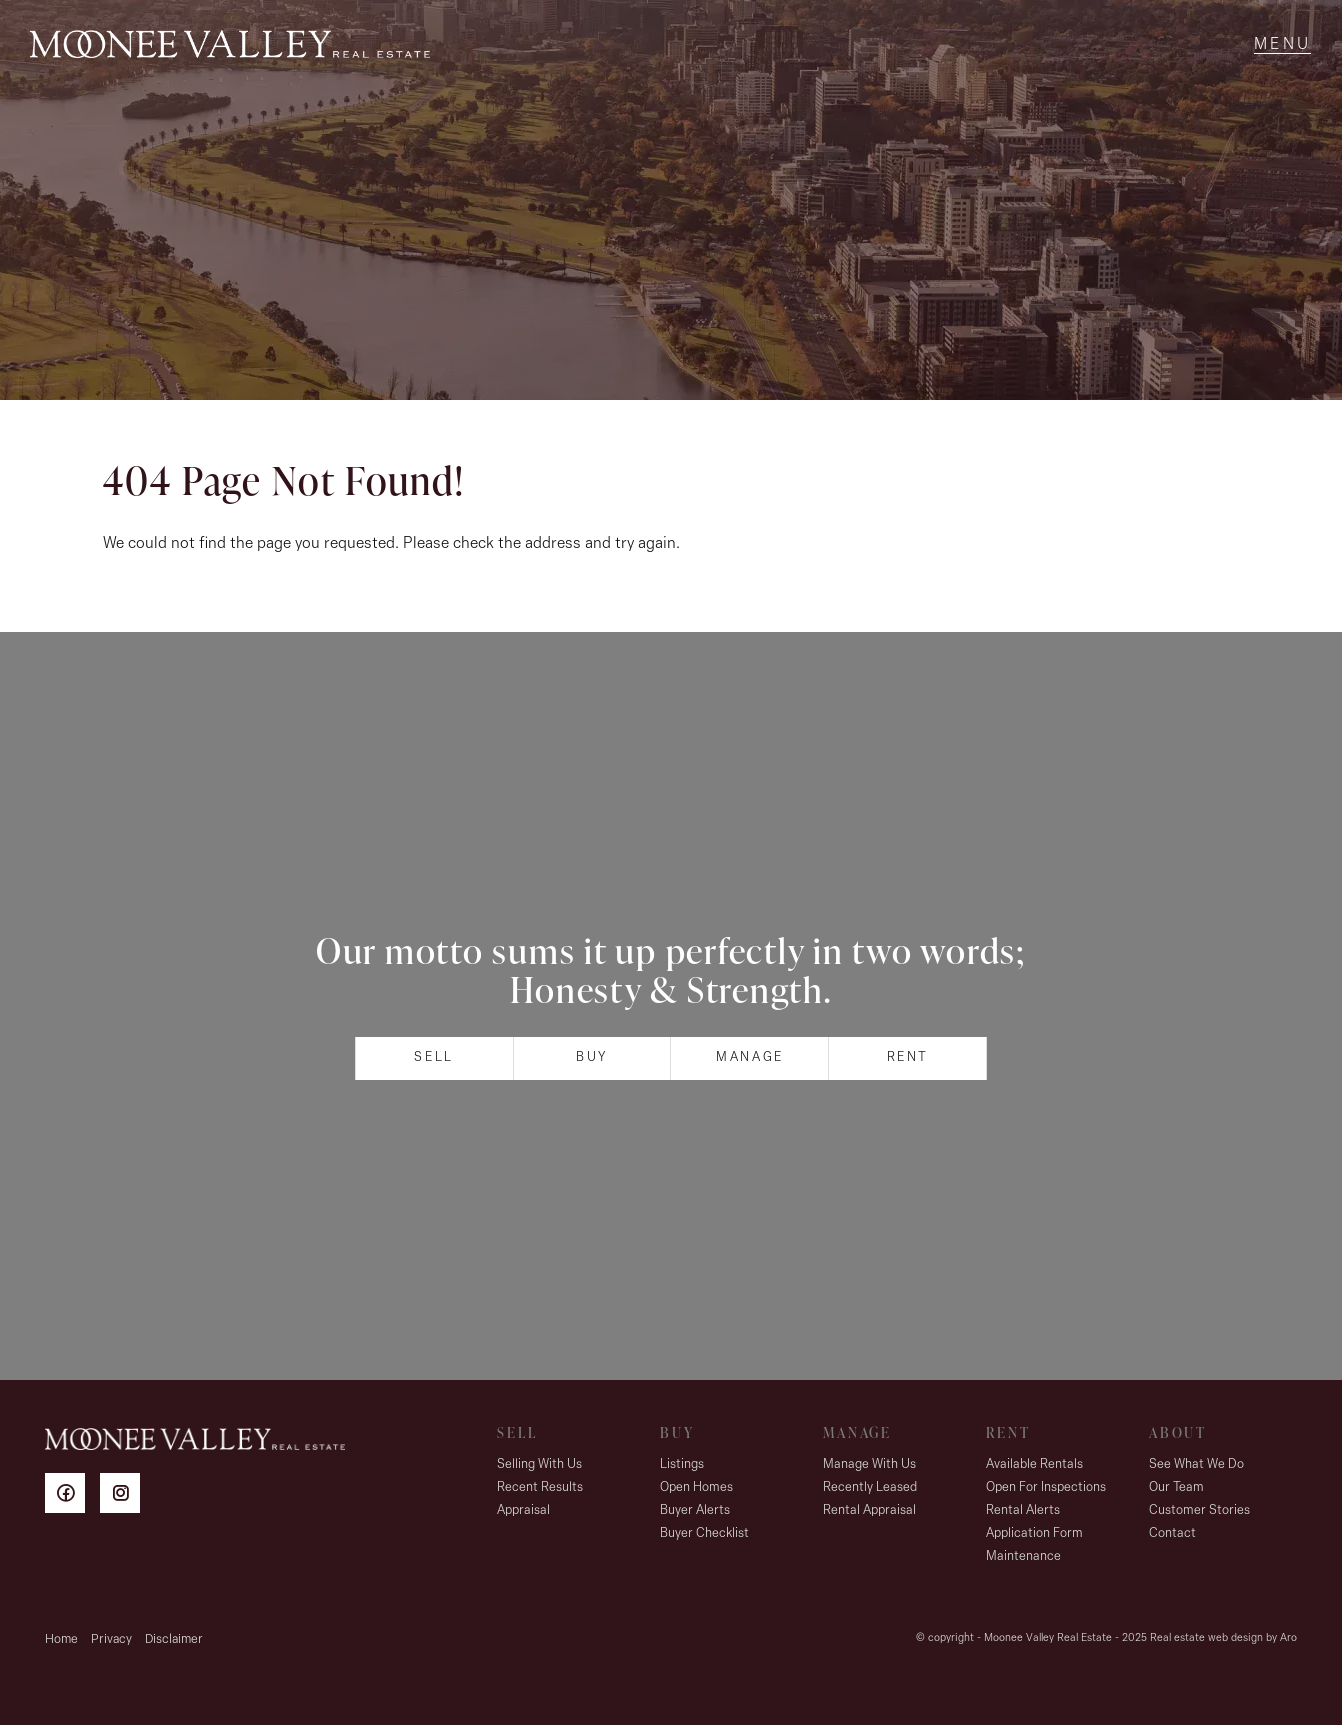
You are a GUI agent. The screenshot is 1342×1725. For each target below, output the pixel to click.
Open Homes (696, 1487)
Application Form (1034, 1533)
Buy (592, 1057)
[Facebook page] (72, 1496)
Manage (750, 1057)
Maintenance (1023, 1556)
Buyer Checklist (704, 1533)
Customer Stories (1199, 1510)
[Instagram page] (125, 1496)
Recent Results (540, 1487)
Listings (682, 1464)
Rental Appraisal (869, 1510)
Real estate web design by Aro (1223, 1638)
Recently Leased (870, 1487)
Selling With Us (539, 1464)
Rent (908, 1057)
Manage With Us (869, 1464)
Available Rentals (1034, 1464)
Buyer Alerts (695, 1510)
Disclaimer (174, 1639)
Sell (433, 1057)
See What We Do (1196, 1464)
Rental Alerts (1023, 1510)
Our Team (1176, 1487)
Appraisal (523, 1510)
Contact (1172, 1533)
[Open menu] (1282, 45)
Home (61, 1639)
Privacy (111, 1639)
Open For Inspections (1046, 1487)
